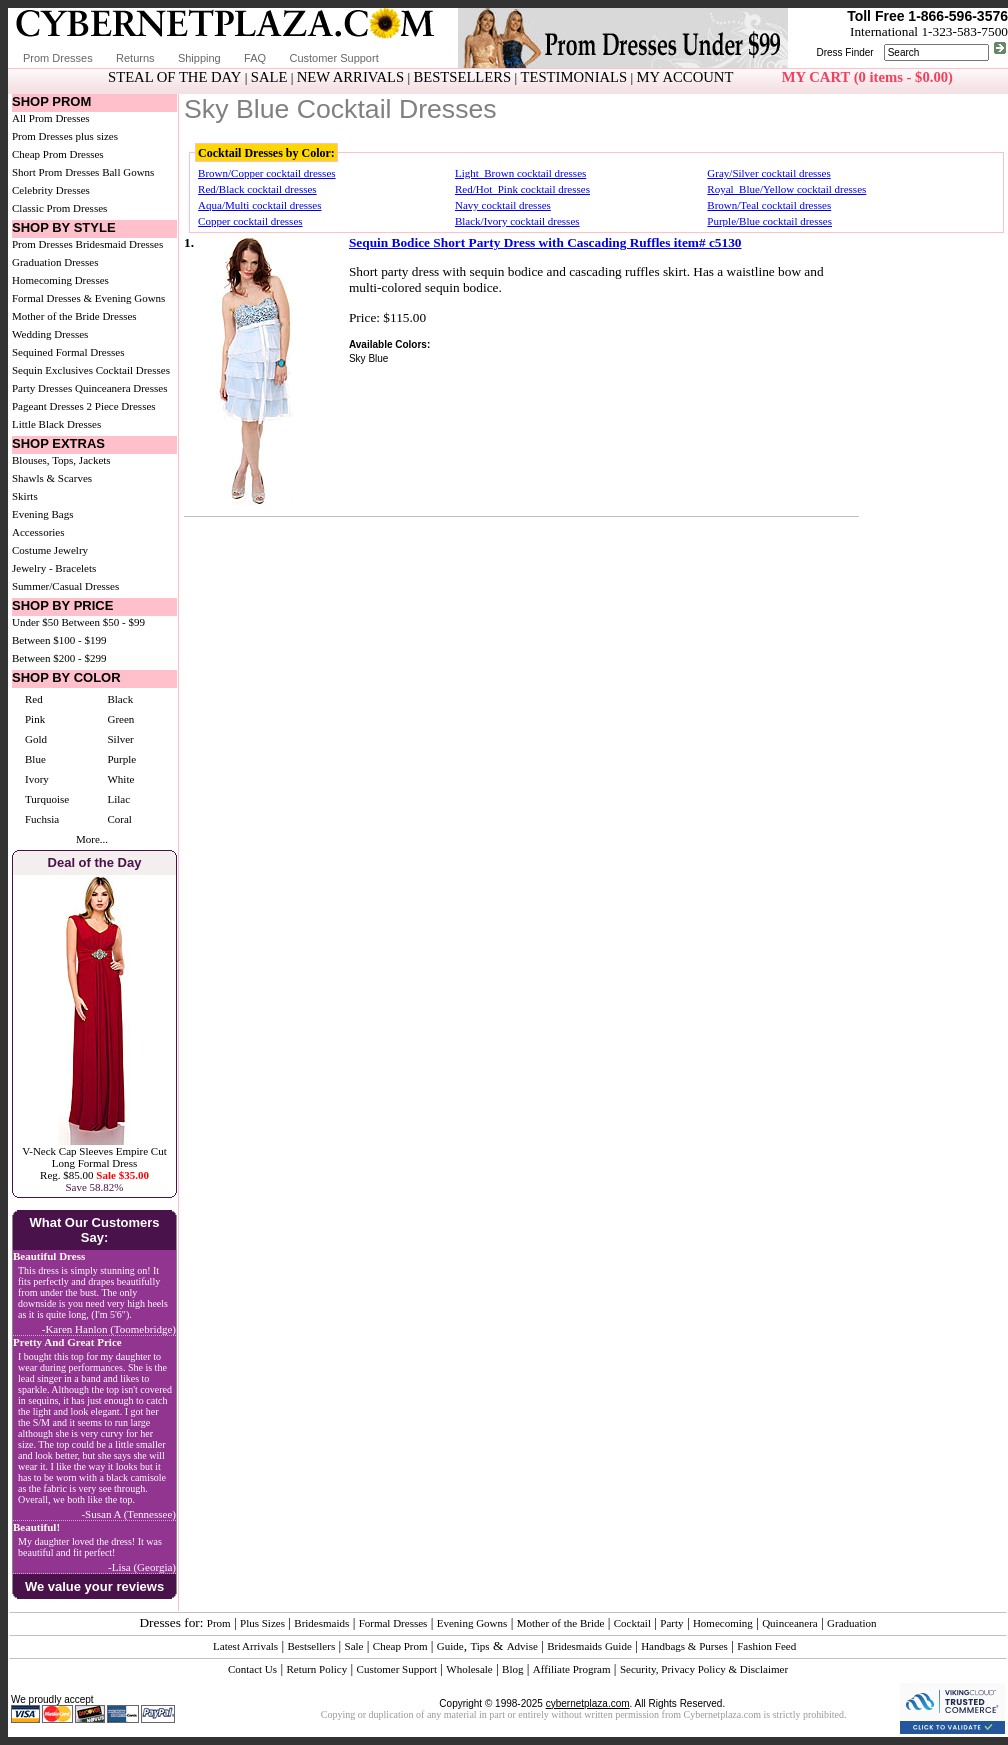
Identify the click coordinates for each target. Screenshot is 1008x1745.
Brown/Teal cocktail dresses (769, 205)
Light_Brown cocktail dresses (520, 173)
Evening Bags (42, 514)
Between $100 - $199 (59, 640)
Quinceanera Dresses (121, 388)
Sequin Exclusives (52, 370)
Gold (36, 739)
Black (120, 699)
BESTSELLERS (462, 77)
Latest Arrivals (245, 1646)
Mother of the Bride (561, 1623)
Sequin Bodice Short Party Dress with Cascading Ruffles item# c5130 (545, 242)
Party (671, 1623)
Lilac (118, 799)
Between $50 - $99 (103, 622)
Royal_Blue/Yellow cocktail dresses (786, 189)
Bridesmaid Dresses (120, 244)
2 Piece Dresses (121, 406)
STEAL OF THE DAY (174, 77)
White (120, 779)
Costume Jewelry (50, 550)
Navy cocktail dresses (503, 205)
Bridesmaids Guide (589, 1646)
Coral (119, 819)
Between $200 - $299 (59, 658)
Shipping (199, 58)
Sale (354, 1646)
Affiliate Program (572, 1669)
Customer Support (333, 58)
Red (34, 699)
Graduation (851, 1623)
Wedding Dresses (50, 334)
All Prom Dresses (51, 118)
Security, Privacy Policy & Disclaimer (704, 1669)
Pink (35, 719)
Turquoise (47, 799)
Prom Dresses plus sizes (65, 136)
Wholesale (469, 1669)
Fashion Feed (766, 1646)
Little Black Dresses (56, 424)
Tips (479, 1646)
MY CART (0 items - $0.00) (867, 77)
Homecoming (723, 1623)
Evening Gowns (472, 1623)
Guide (450, 1646)
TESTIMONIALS (574, 77)
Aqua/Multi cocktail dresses (259, 205)
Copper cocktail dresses (250, 221)
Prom (219, 1623)
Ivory (37, 779)
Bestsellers (312, 1646)
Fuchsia (42, 819)
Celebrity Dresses (51, 190)
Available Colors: (389, 344)
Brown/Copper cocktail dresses (266, 173)
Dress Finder (844, 52)
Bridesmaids (321, 1623)
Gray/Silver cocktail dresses (768, 173)
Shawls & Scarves (52, 478)
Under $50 (35, 622)
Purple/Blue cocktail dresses (769, 221)
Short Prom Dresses (55, 172)
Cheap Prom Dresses (58, 154)
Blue (35, 759)
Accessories (38, 532)
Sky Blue (368, 358)
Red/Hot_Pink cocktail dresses (522, 189)
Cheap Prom (400, 1646)
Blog (512, 1669)
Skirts (25, 496)
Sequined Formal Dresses (68, 352)
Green (120, 719)
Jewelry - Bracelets (54, 568)
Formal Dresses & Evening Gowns (88, 298)
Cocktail (632, 1623)
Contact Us (252, 1669)
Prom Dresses (58, 58)
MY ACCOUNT (685, 77)
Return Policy (316, 1669)
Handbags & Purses (684, 1646)
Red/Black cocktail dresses (257, 189)
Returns (135, 58)
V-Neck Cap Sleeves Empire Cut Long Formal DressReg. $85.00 (94, 1163)
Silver (120, 739)
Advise (522, 1646)
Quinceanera (790, 1623)
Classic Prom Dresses (59, 208)
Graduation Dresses (55, 262)
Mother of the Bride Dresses (74, 316)
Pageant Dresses (48, 406)
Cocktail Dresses (133, 370)
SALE (269, 77)
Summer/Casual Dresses (65, 586)
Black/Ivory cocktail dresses (517, 221)
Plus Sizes (262, 1623)
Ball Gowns (128, 172)
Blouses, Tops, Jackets (61, 460)
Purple (121, 759)
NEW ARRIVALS (350, 77)
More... (92, 839)
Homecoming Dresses (60, 280)
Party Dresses (42, 388)
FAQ (255, 58)
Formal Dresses (393, 1623)
